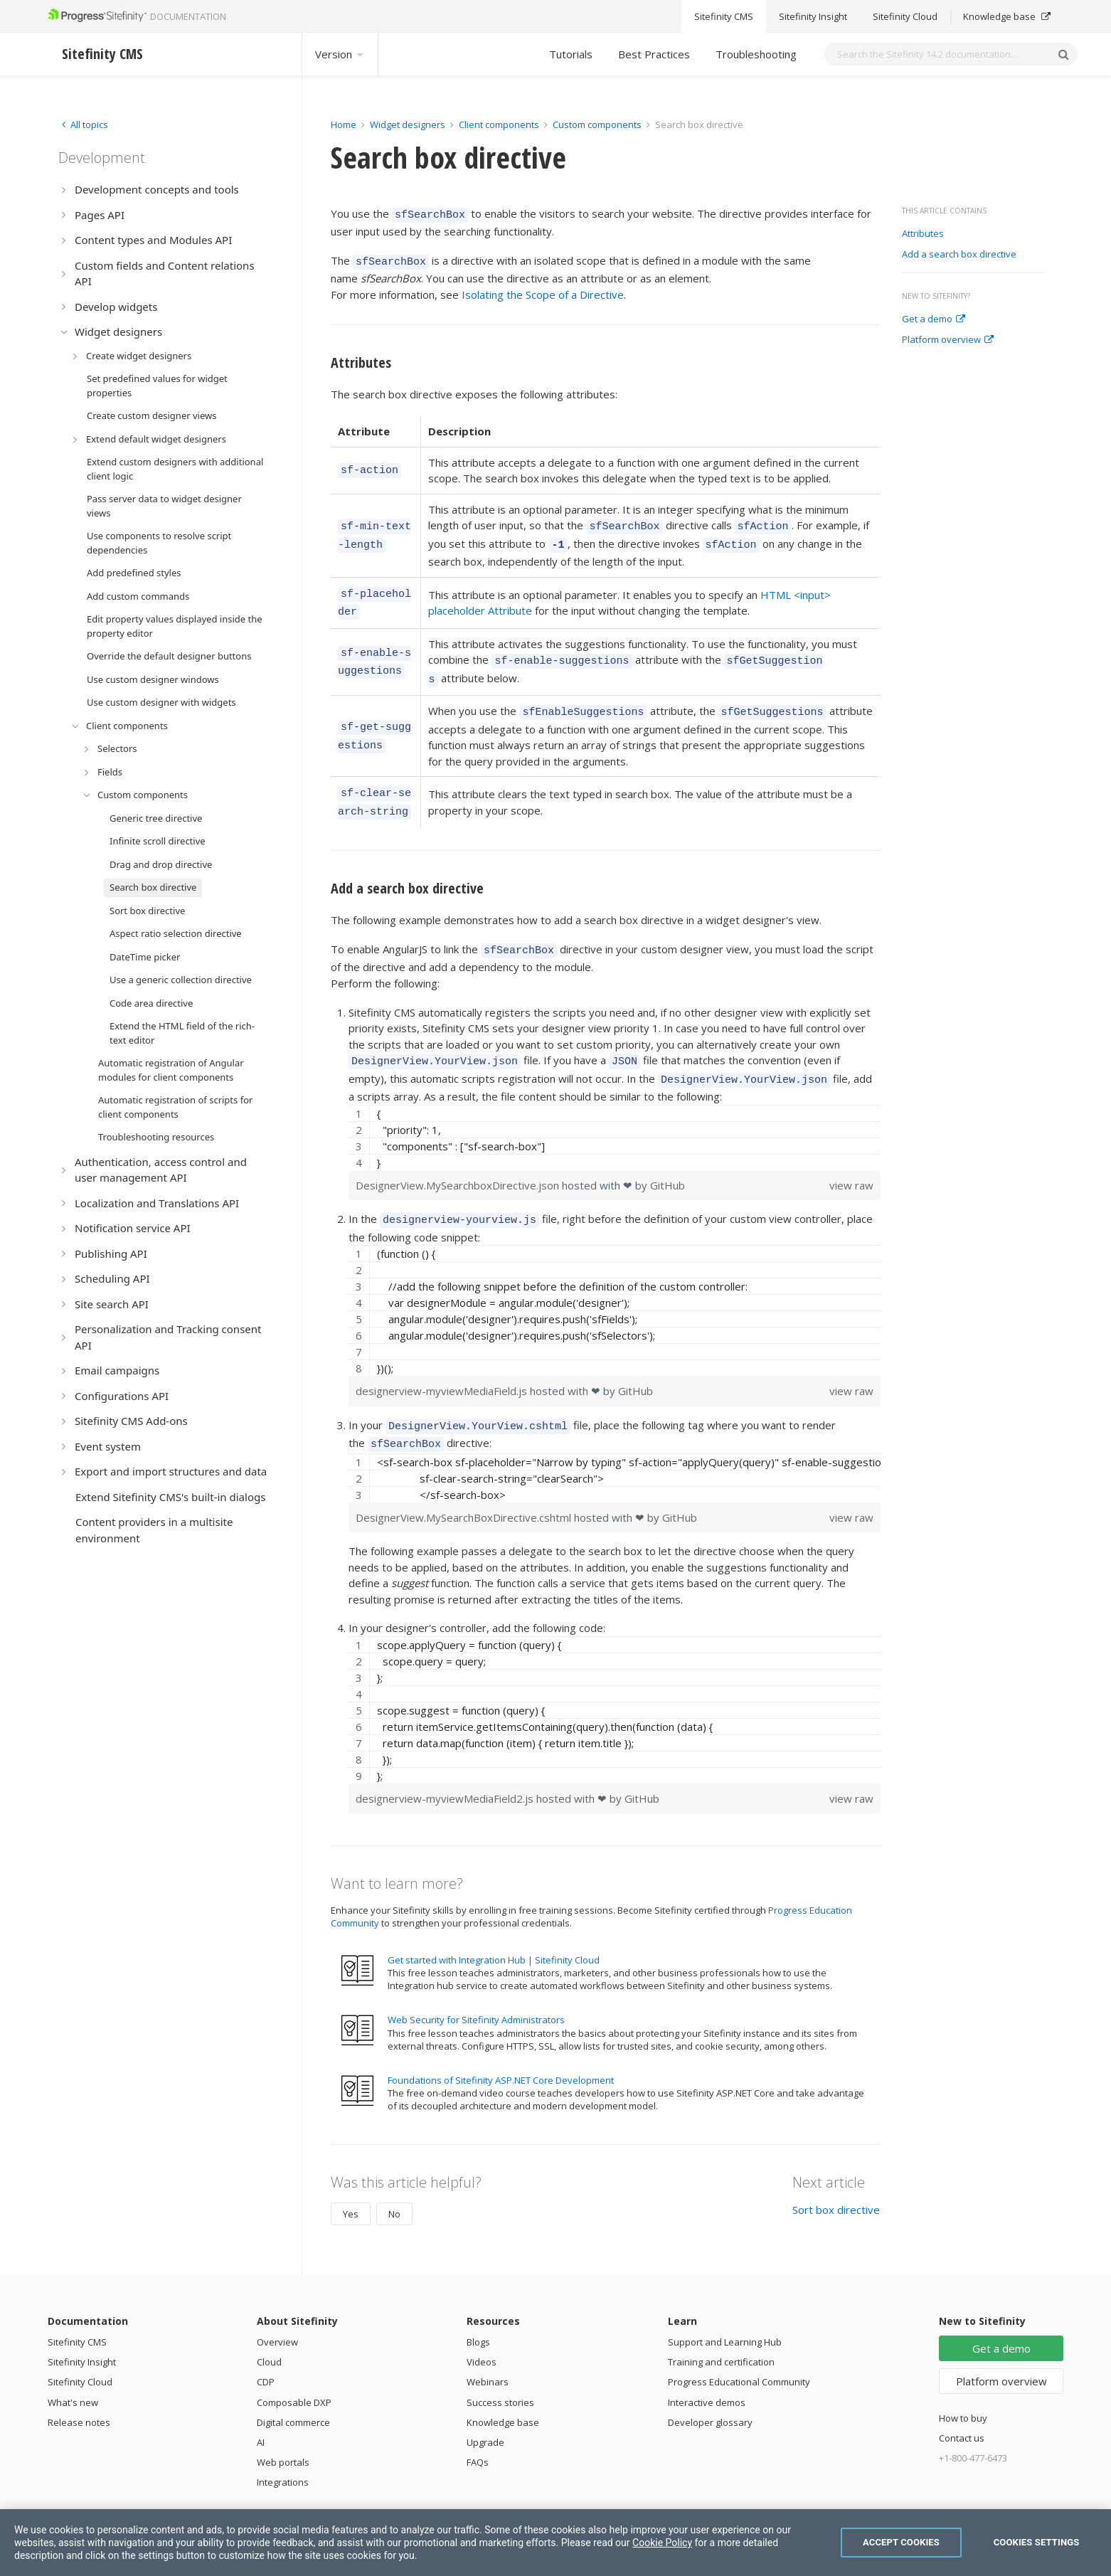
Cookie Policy (662, 2542)
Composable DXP (294, 2366)
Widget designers (408, 124)
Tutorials (570, 54)
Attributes (923, 234)
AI (261, 2406)
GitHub (667, 1155)
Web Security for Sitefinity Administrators (476, 1983)
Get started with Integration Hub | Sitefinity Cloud (494, 1923)
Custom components (598, 124)
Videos (481, 2325)
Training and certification (721, 2325)
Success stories (500, 2366)
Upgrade (485, 2406)
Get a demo (933, 319)
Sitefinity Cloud (80, 2345)
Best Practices (654, 54)
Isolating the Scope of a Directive (543, 290)
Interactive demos (706, 2366)
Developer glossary (710, 2386)
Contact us (961, 2401)
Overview (277, 2305)
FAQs (478, 2425)
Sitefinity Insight (82, 2325)
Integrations (283, 2445)
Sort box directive (836, 2173)
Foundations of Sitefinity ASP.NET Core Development (501, 2043)
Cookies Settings (1037, 2542)
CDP (266, 2345)
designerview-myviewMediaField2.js (446, 1762)
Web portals (283, 2425)
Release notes (79, 2386)
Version (340, 54)
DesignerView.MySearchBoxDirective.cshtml (465, 1481)
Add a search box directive (959, 254)
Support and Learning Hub (725, 2305)
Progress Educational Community (739, 2345)
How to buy (963, 2381)
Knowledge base (503, 2386)
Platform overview (948, 340)
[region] (615, 1107)
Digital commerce (293, 2386)
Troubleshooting (756, 54)
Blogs (478, 2305)
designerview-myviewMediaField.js (443, 1359)
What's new (73, 2366)
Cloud (269, 2325)
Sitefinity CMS (77, 2305)
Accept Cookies (901, 2542)
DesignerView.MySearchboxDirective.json (459, 1155)
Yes (350, 2177)
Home (343, 124)
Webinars (488, 2345)
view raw (851, 1155)
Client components (500, 124)
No (394, 2177)
